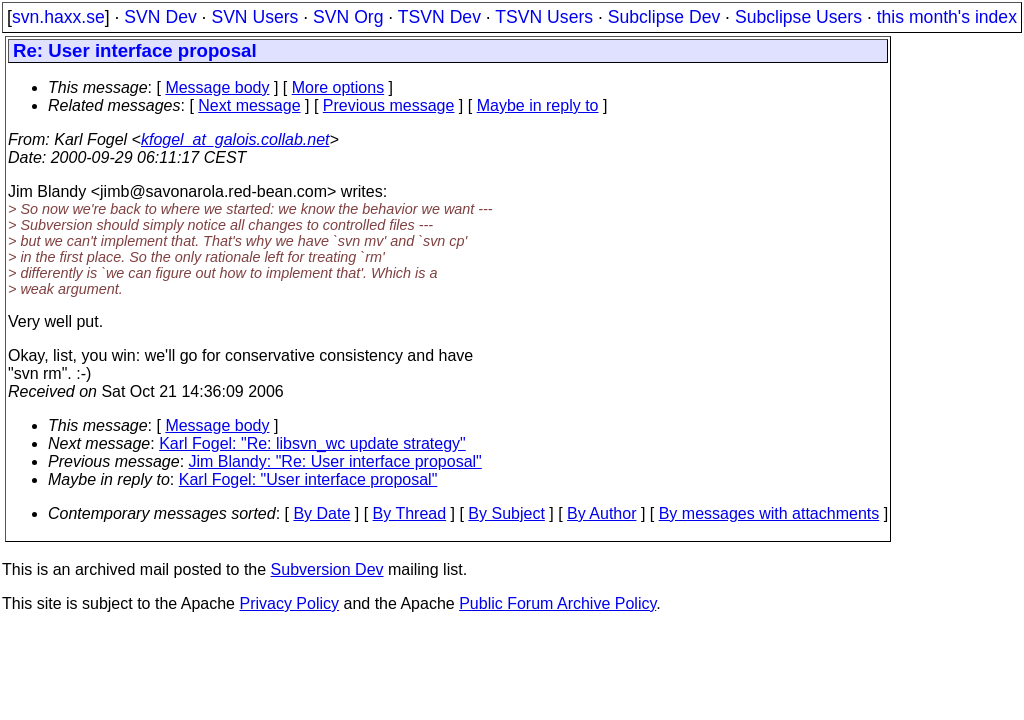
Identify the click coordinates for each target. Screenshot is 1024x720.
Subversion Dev (327, 569)
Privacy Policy (289, 603)
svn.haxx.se (58, 17)
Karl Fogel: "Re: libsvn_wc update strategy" (312, 443)
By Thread (410, 513)
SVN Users (254, 17)
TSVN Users (544, 17)
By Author (601, 513)
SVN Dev (160, 17)
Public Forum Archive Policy (557, 603)
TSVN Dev (439, 17)
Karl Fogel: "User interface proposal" (308, 479)
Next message (249, 105)
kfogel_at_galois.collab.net (235, 139)
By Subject (506, 513)
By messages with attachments (769, 513)
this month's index (947, 17)
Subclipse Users (798, 17)
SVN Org (348, 17)
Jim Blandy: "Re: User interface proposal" (335, 461)
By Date (321, 513)
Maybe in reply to (538, 105)
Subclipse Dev (664, 17)
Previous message (389, 105)
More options (338, 87)
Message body (217, 87)
